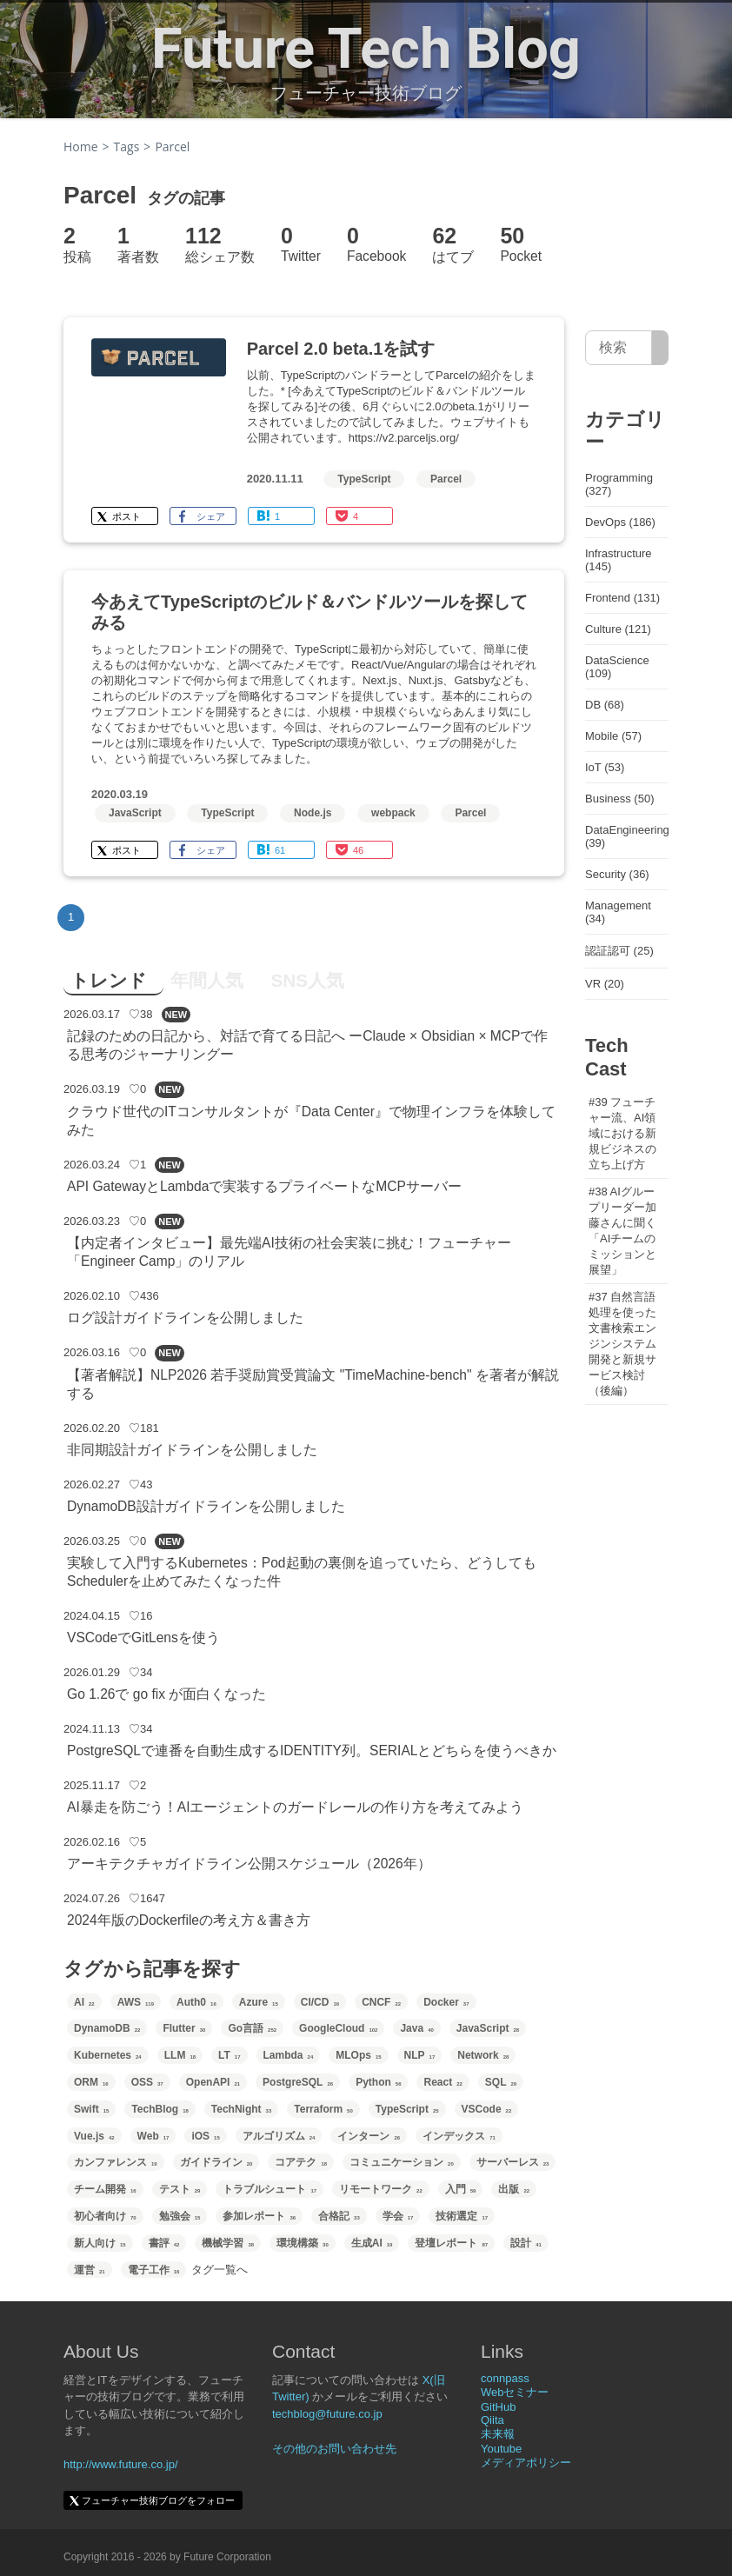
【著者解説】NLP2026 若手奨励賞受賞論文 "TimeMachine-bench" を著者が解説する (313, 1384)
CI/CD (320, 2002)
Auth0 (196, 2002)
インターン (368, 2136)
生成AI (372, 2243)
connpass (505, 2378)
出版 (513, 2189)
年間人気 (206, 980)
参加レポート (259, 2216)
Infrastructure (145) (618, 560)
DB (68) (604, 704)
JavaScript (135, 813)
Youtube (501, 2448)
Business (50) (619, 798)
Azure (258, 2002)
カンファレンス (115, 2162)
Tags (127, 146)
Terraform (323, 2109)
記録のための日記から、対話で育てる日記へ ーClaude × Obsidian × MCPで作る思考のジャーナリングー (308, 1045)
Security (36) (617, 874)
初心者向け (105, 2216)
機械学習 (228, 2243)
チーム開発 (105, 2189)
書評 (164, 2243)
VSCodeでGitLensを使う (143, 1637)
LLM (180, 2055)
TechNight (241, 2109)
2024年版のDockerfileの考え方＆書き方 (188, 1920)
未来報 (498, 2433)
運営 (89, 2270)
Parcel (446, 479)
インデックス (459, 2136)
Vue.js (94, 2136)
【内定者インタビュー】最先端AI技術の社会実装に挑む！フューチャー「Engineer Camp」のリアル (289, 1251)
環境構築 (302, 2243)
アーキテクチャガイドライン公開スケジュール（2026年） (249, 1863)
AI (84, 2002)
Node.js (312, 813)
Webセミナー (515, 2392)
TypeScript (363, 479)
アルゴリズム (279, 2136)
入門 (460, 2189)
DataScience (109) (617, 667)
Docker (446, 2002)
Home (80, 146)
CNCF (381, 2002)
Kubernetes (108, 2055)
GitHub (498, 2406)
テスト (180, 2189)
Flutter (184, 2028)
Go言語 (252, 2028)
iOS (205, 2136)
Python (378, 2082)
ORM (91, 2082)
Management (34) (618, 912)
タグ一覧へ (219, 2269)
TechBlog (159, 2109)
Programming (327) (619, 484)
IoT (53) (604, 767)
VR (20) (604, 983)
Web (153, 2136)
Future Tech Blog (366, 49)
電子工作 (154, 2270)
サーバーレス (512, 2162)
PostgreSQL (298, 2082)
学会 (398, 2216)
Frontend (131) (622, 597)
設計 (526, 2243)
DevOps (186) (620, 522)
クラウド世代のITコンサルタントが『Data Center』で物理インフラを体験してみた (311, 1120)
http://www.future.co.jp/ (120, 2464)
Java (416, 2028)
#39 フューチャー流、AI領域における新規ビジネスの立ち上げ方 (622, 1133)
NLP (420, 2055)
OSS (147, 2082)
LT (229, 2055)
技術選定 (462, 2216)
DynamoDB (107, 2028)
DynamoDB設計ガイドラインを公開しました (206, 1506)
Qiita (492, 2419)
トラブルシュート (269, 2189)
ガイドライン (216, 2162)
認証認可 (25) (619, 950)
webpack (393, 813)
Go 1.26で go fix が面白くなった (166, 1694)
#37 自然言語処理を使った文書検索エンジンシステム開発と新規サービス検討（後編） (622, 1343)
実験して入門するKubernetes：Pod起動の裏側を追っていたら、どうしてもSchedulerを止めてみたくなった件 (301, 1571)
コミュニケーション (401, 2162)
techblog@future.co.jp (327, 2413)
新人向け (100, 2243)
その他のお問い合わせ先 (334, 2448)
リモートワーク (381, 2189)
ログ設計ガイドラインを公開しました (185, 1317)
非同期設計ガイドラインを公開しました (192, 1449)
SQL (500, 2082)
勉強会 (180, 2216)
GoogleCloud (338, 2028)
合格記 (339, 2216)
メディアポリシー (526, 2462)
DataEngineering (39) (627, 836)
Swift (91, 2109)
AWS (135, 2002)
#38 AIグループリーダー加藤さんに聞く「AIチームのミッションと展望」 (622, 1230)
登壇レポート (451, 2243)
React (442, 2082)
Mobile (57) (613, 735)
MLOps (358, 2055)
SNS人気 (307, 980)
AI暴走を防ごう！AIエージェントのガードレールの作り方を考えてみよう (295, 1807)
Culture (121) (618, 629)
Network (483, 2055)
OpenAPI (213, 2082)
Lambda (288, 2055)
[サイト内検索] (660, 347)
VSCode (487, 2109)
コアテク (301, 2162)
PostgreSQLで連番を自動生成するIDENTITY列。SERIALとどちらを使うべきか (311, 1750)
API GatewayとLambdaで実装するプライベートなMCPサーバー (264, 1186)
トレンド (108, 980)
